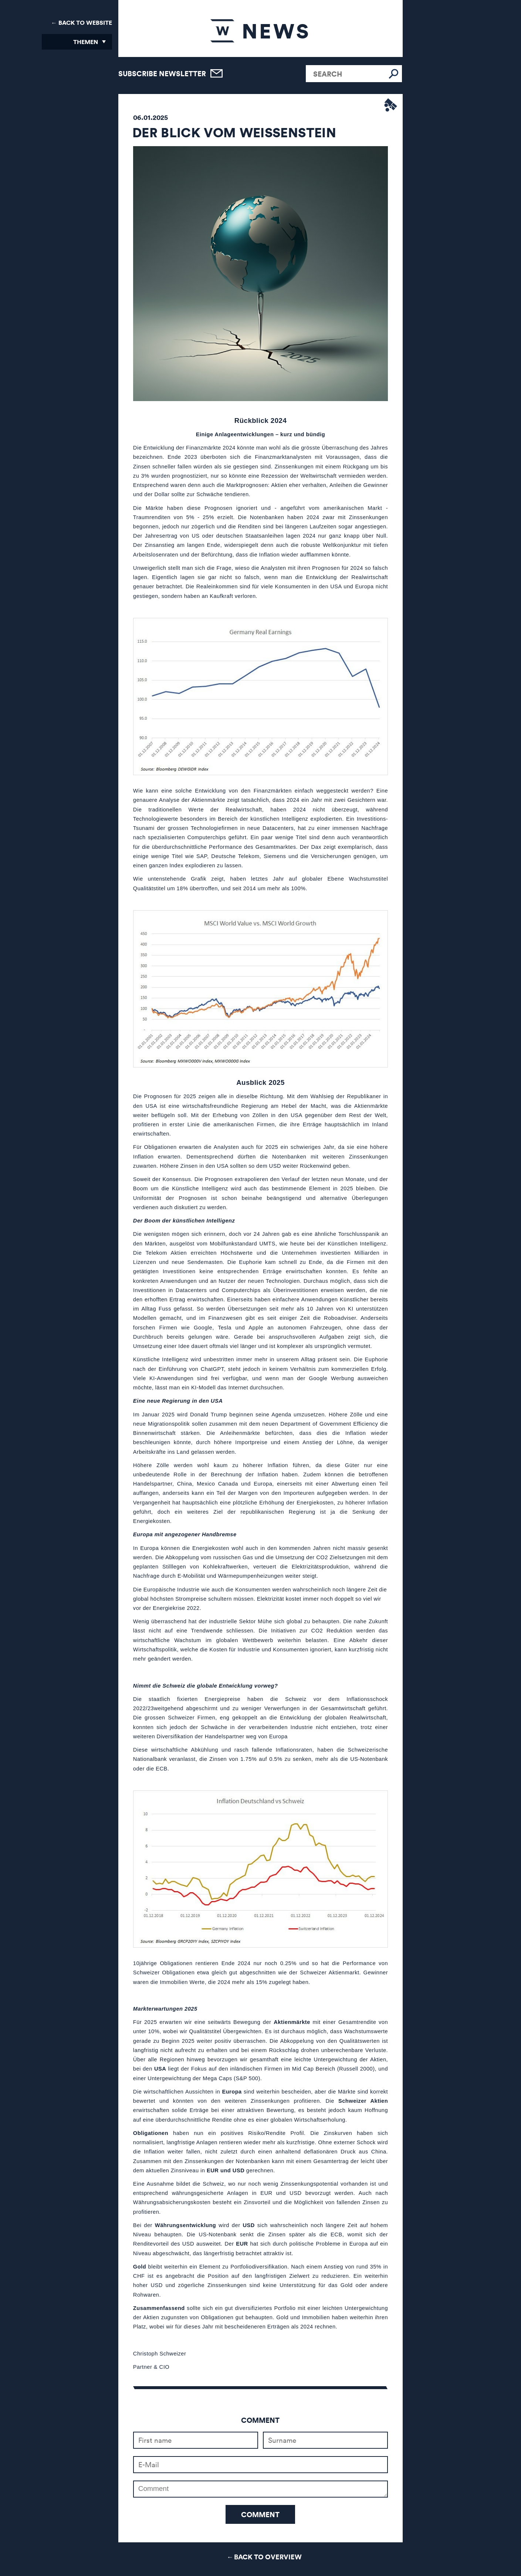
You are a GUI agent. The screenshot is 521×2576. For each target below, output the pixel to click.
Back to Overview (268, 2556)
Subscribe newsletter (162, 73)
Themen (85, 42)
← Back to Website (81, 23)
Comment (260, 2514)
